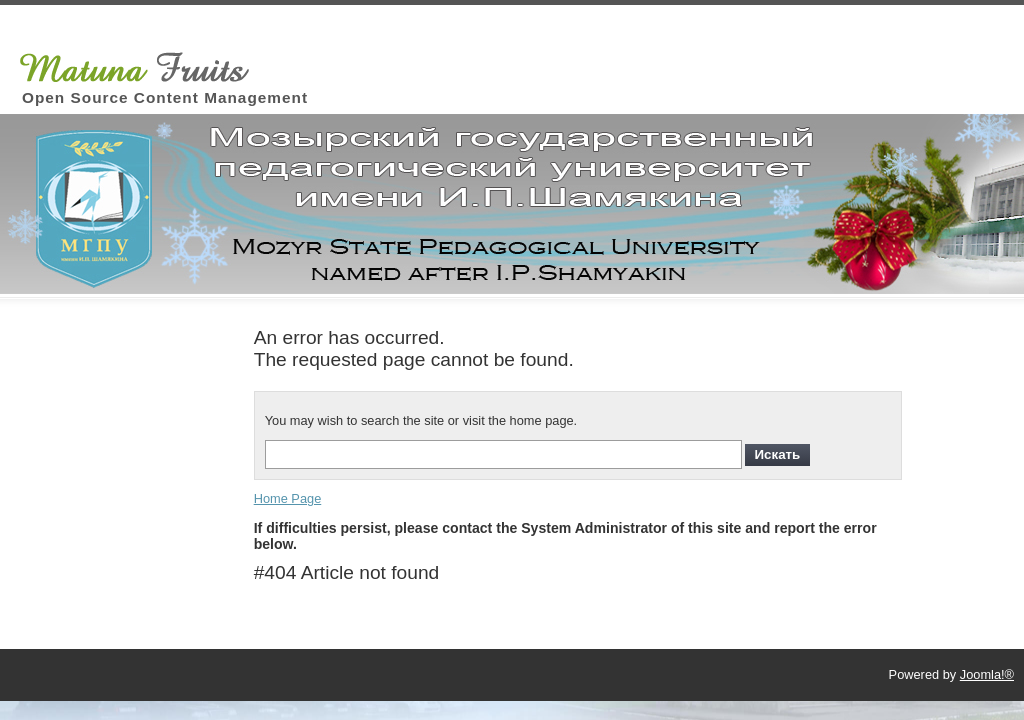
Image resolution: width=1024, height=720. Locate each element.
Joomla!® (987, 674)
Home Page (288, 498)
